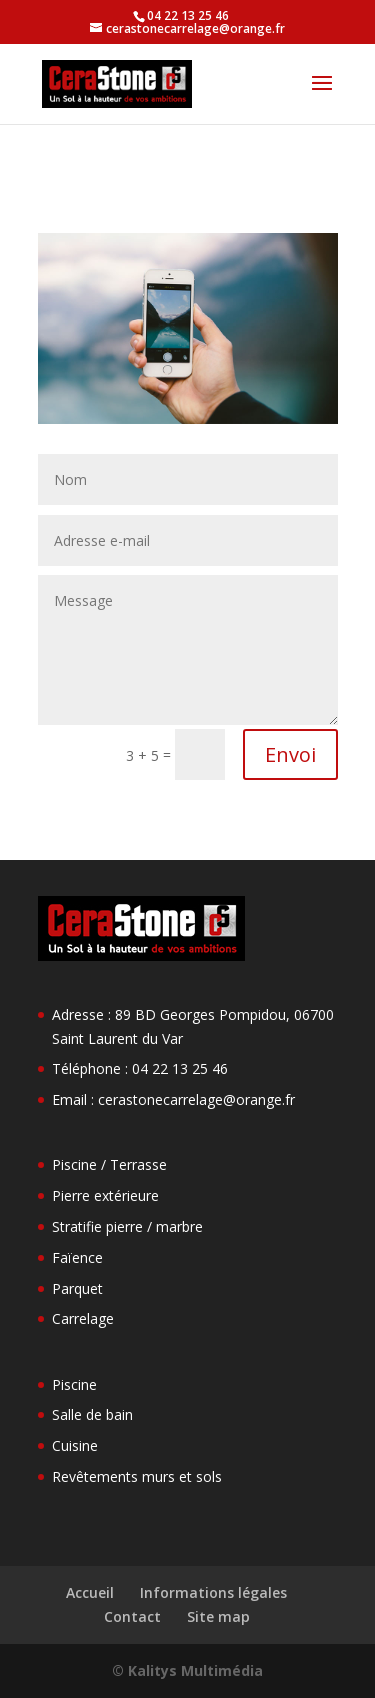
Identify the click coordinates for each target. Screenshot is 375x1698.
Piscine (74, 1384)
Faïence (77, 1257)
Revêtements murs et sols (137, 1476)
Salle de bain (92, 1414)
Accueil (90, 1592)
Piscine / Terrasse (109, 1164)
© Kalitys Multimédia (187, 1670)
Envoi (290, 754)
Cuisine (75, 1445)
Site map (218, 1616)
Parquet (77, 1288)
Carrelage (83, 1318)
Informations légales (213, 1592)
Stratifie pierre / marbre (127, 1226)
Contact (132, 1616)
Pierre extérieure (105, 1195)
